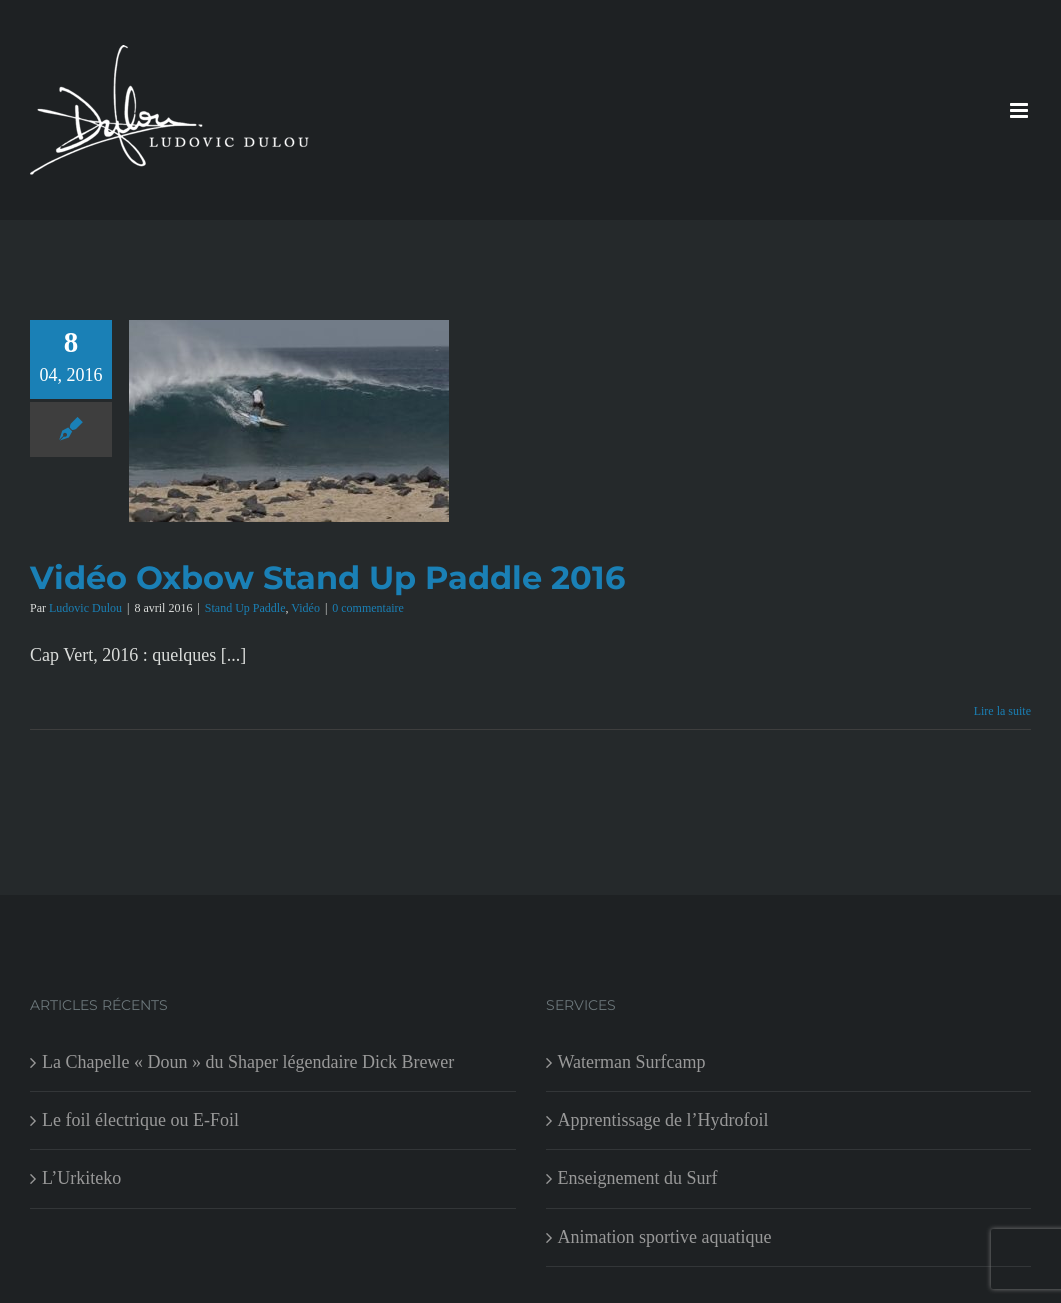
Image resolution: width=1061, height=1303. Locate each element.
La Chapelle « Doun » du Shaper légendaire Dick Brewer (248, 1062)
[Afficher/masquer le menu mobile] (1020, 110)
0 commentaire (368, 608)
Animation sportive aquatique (665, 1237)
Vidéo (305, 608)
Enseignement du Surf (638, 1178)
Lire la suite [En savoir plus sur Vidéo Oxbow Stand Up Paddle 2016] (1002, 711)
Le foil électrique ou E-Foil (140, 1120)
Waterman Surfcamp (632, 1062)
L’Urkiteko (81, 1178)
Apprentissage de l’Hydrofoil (663, 1120)
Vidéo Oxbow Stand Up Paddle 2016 (327, 577)
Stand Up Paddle (245, 608)
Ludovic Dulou (85, 608)
